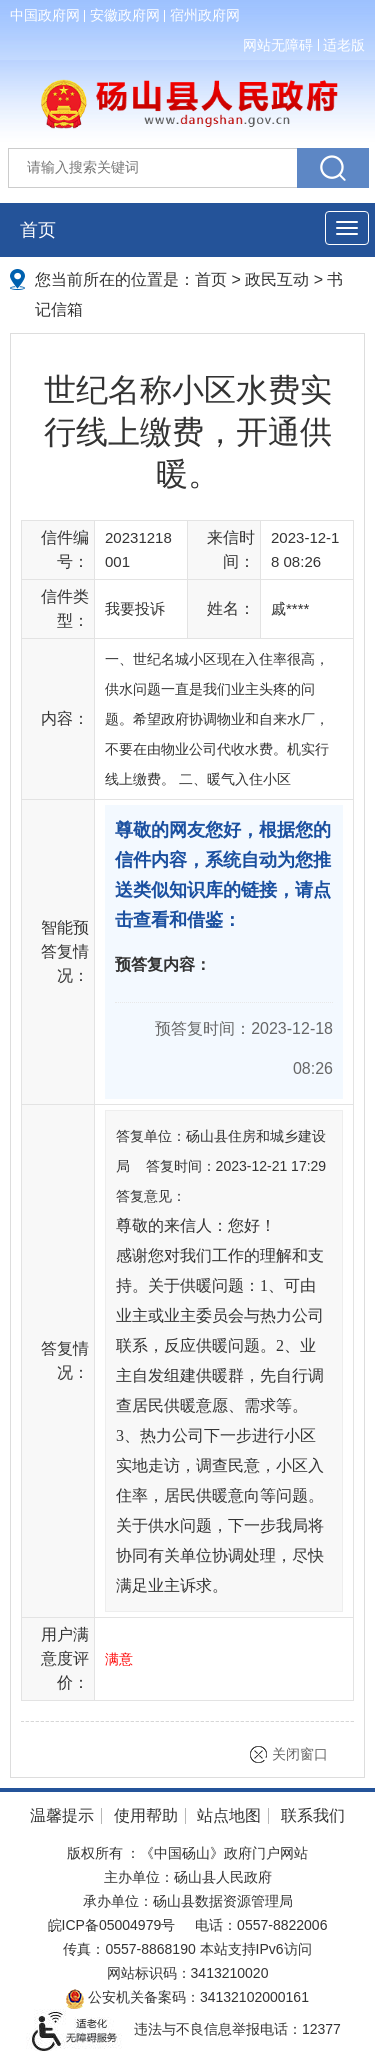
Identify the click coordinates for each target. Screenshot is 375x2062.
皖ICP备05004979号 (112, 1925)
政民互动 (277, 279)
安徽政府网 (125, 15)
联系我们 (313, 1815)
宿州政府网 (205, 15)
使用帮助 (146, 1815)
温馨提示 (62, 1815)
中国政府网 (45, 15)
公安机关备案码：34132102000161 (187, 1997)
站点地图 (229, 1815)
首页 (38, 230)
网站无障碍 (278, 45)
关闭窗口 (300, 1754)
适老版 (344, 45)
